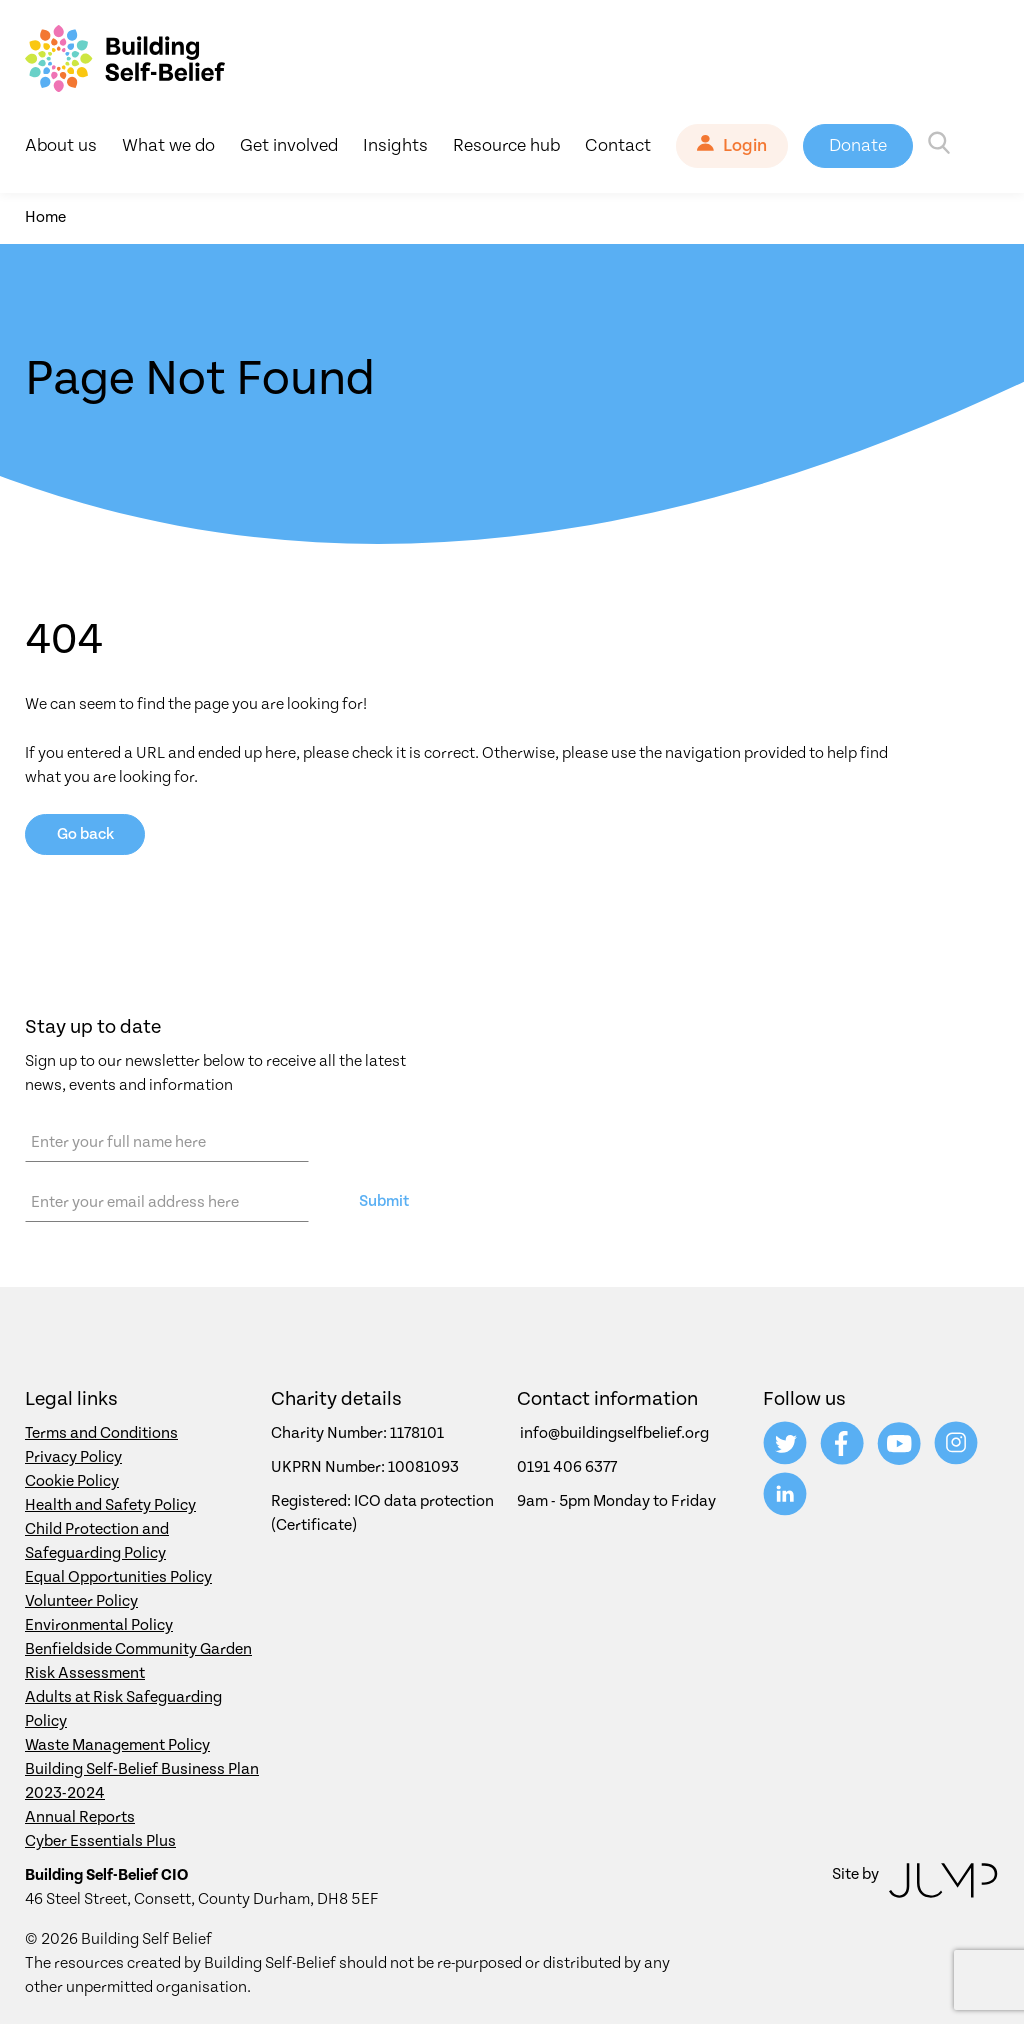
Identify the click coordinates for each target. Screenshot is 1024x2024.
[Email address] (167, 1202)
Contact (618, 145)
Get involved (289, 145)
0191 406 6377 (567, 1467)
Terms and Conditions (101, 1433)
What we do (168, 145)
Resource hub (506, 145)
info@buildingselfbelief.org (614, 1433)
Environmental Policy (99, 1625)
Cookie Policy (72, 1481)
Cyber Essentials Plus (100, 1841)
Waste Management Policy (117, 1745)
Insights (395, 145)
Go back (85, 834)
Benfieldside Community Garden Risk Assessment (138, 1661)
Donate (858, 145)
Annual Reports (80, 1817)
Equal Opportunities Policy (118, 1577)
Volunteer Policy (81, 1601)
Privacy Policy (73, 1457)
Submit (384, 1201)
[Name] (167, 1142)
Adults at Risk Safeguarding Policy (123, 1709)
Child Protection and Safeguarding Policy (97, 1541)
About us (61, 145)
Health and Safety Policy (110, 1505)
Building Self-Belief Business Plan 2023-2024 (142, 1781)
